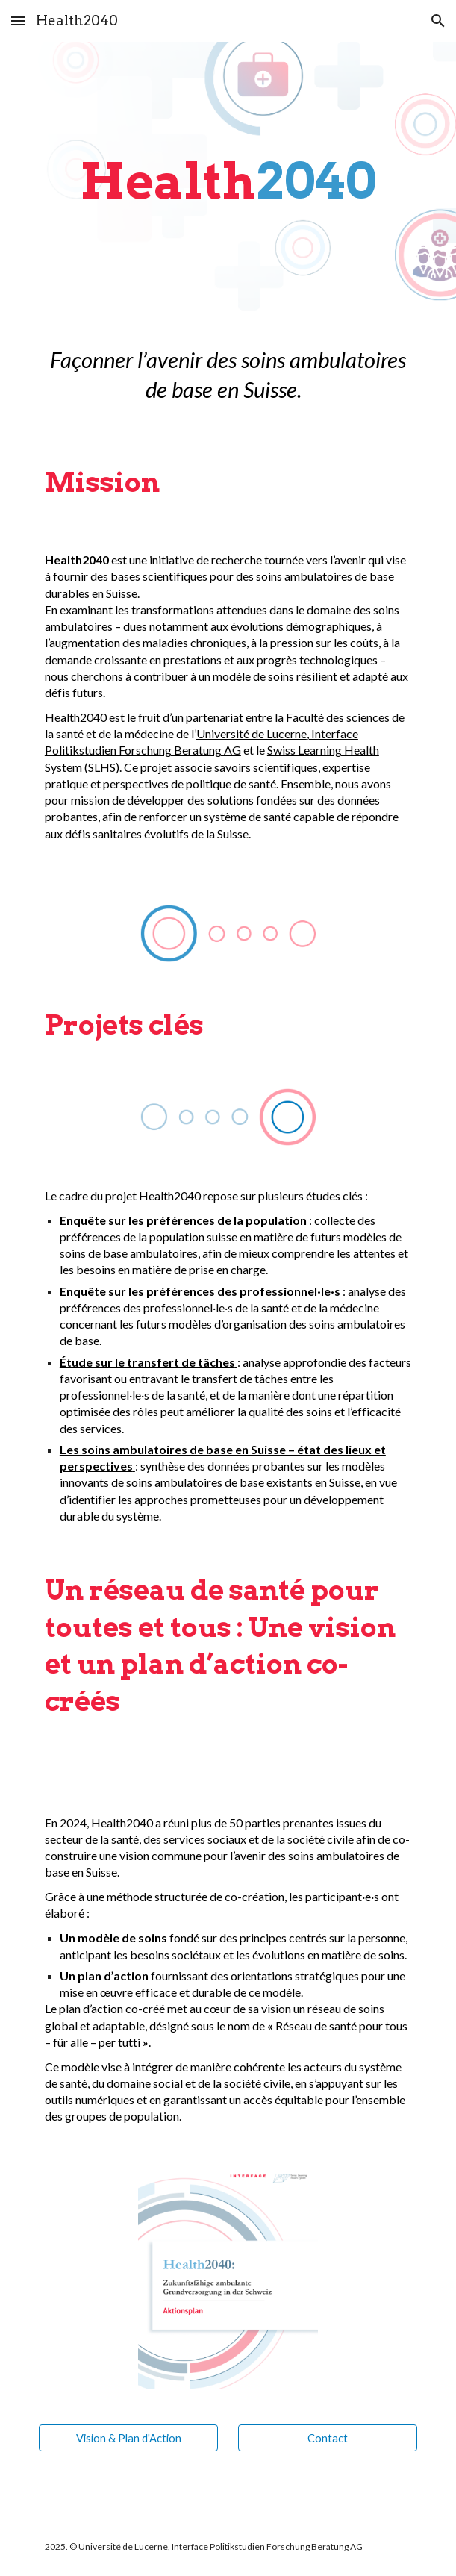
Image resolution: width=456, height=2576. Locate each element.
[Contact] (327, 2438)
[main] (228, 181)
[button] (18, 20)
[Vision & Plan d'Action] (128, 2438)
